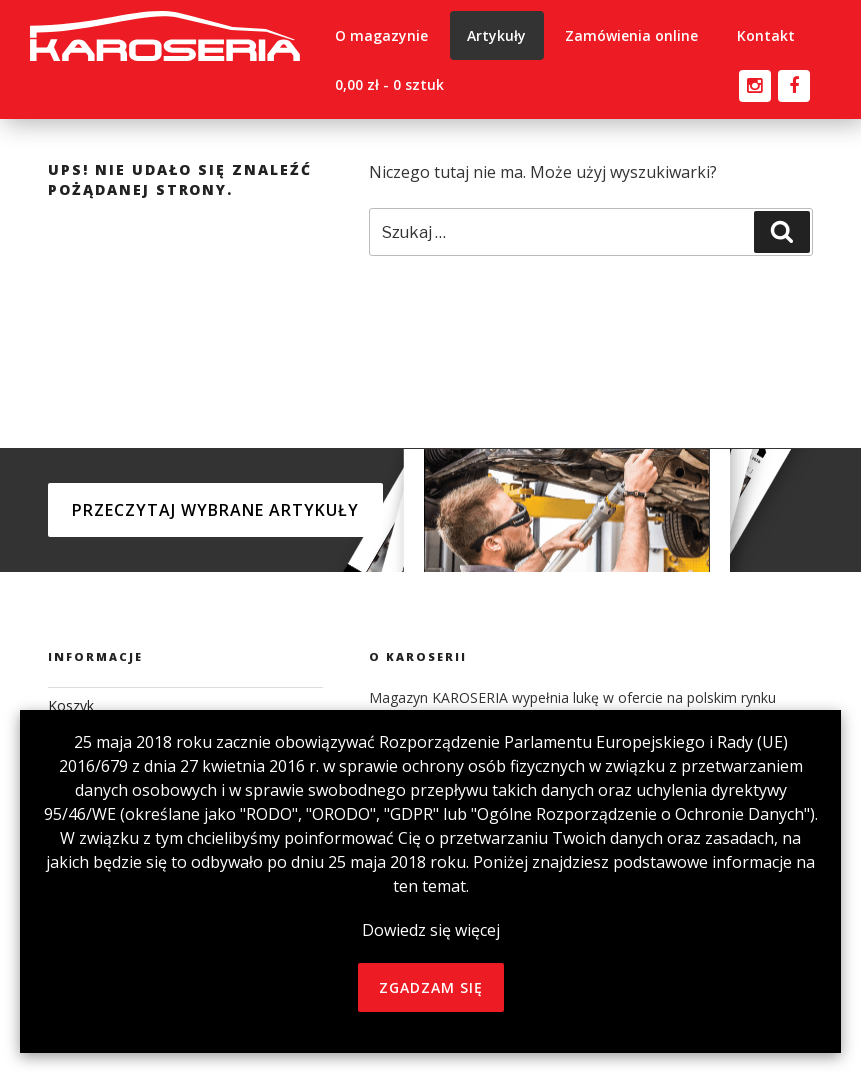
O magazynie (381, 35)
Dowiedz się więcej (431, 930)
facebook (793, 81)
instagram (754, 81)
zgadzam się (431, 987)
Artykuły (496, 35)
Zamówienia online (631, 35)
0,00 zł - (389, 84)
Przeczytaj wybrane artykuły (215, 510)
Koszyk (71, 705)
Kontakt (766, 35)
